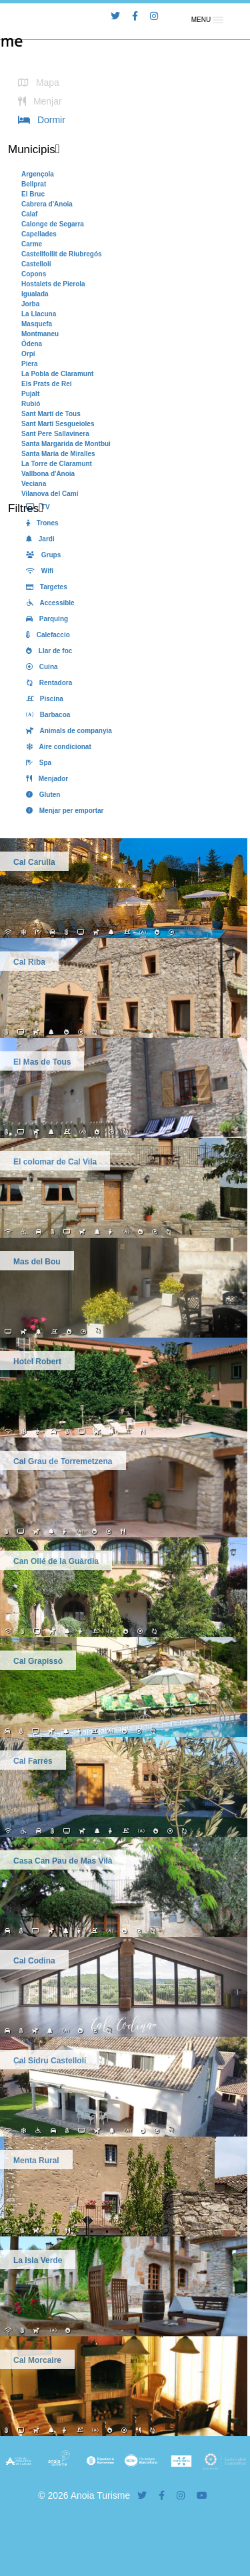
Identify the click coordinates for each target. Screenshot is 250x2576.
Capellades (39, 234)
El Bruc (33, 194)
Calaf (29, 214)
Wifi (37, 571)
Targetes (44, 587)
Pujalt (30, 393)
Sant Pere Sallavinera (55, 433)
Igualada (35, 294)
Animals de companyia (66, 730)
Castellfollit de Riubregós (61, 254)
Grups (41, 555)
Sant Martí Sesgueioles (57, 423)
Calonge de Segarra (52, 224)
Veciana (33, 483)
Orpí (28, 354)
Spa (36, 762)
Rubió (30, 403)
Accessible (48, 603)
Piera (29, 364)
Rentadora (46, 682)
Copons (33, 274)
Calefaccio (45, 635)
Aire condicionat (56, 746)
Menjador (44, 778)
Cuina (39, 666)
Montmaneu (40, 334)
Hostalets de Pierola (53, 284)
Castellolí (36, 264)
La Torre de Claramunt (56, 463)
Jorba (30, 304)
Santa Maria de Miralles (58, 453)
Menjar (37, 101)
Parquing (44, 619)
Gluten (40, 794)
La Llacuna (38, 314)
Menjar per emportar (62, 810)
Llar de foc (46, 650)
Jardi (38, 539)
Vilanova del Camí (49, 493)
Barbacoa (45, 714)
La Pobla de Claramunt (57, 374)
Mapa (36, 82)
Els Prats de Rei (46, 383)
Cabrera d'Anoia (47, 204)
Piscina (42, 698)
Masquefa (36, 324)
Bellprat (33, 184)
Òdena (31, 344)
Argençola (37, 174)
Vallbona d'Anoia (48, 473)
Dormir (39, 120)
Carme (31, 244)
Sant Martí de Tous (51, 413)
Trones (40, 523)
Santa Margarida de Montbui (66, 443)
